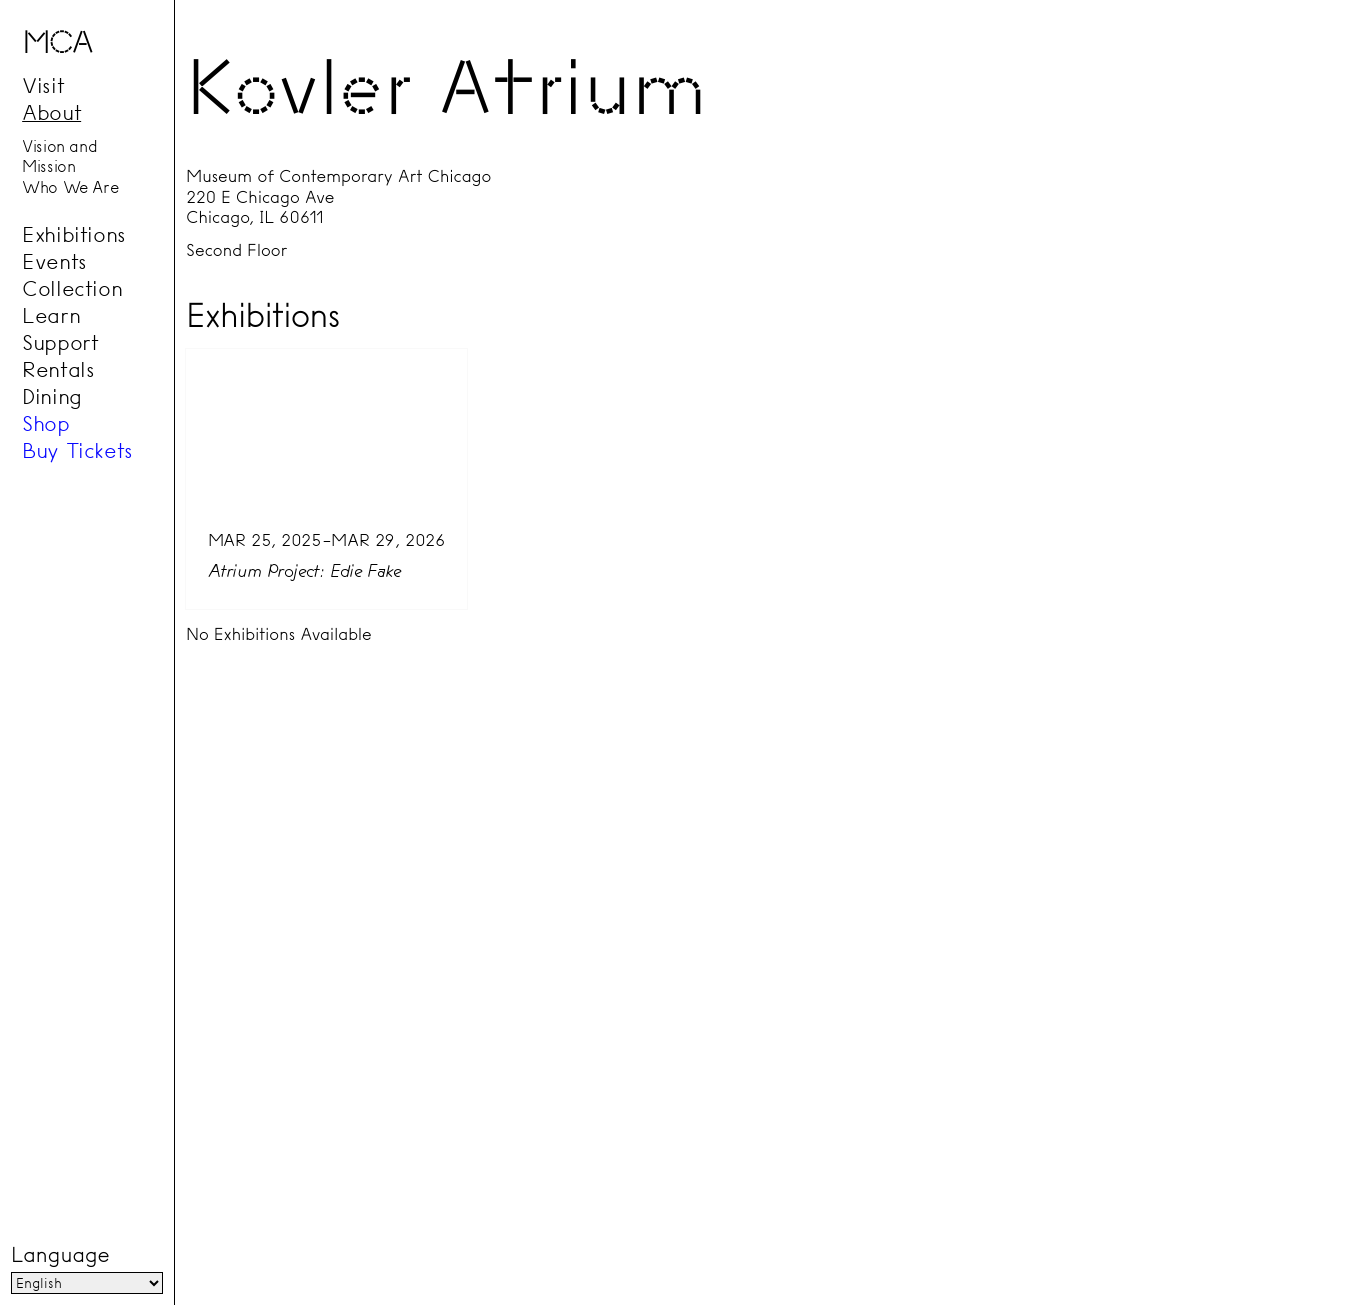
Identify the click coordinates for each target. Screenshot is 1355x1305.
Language (60, 1255)
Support (60, 342)
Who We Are (70, 187)
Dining (52, 396)
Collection (72, 288)
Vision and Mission (59, 156)
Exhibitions (74, 234)
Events (54, 261)
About (51, 112)
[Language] (87, 1283)
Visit (43, 85)
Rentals (58, 369)
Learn (51, 315)
